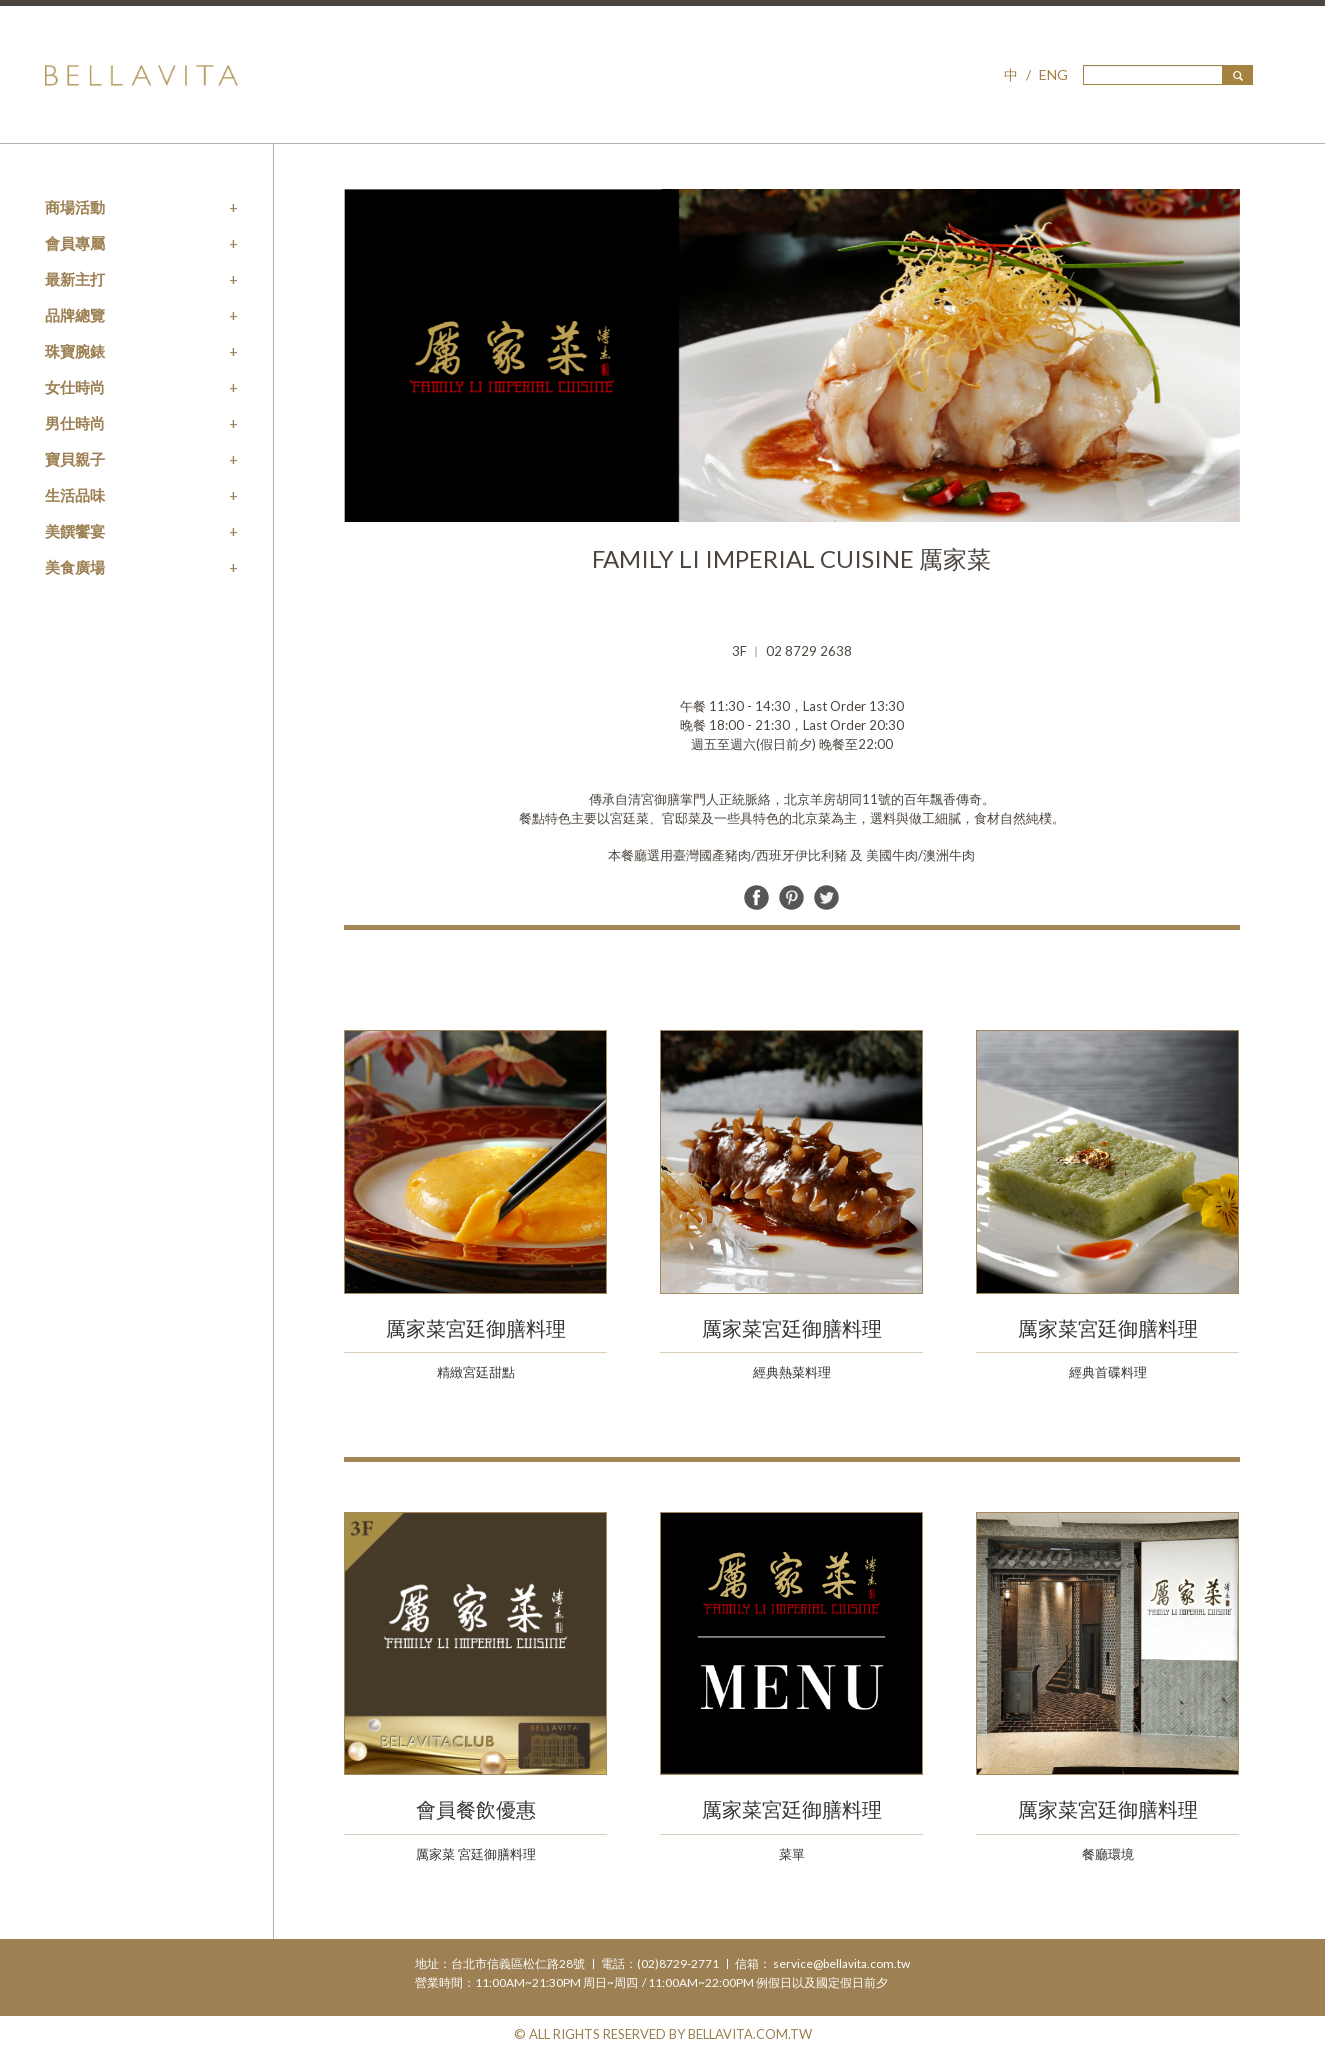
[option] (792, 355)
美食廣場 (75, 567)
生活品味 (75, 495)
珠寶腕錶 (75, 351)
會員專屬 (75, 243)
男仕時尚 (75, 423)
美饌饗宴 (75, 531)
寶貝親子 (75, 459)
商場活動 (75, 207)
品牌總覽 (75, 315)
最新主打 (75, 279)
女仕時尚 (75, 387)
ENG (1053, 74)
